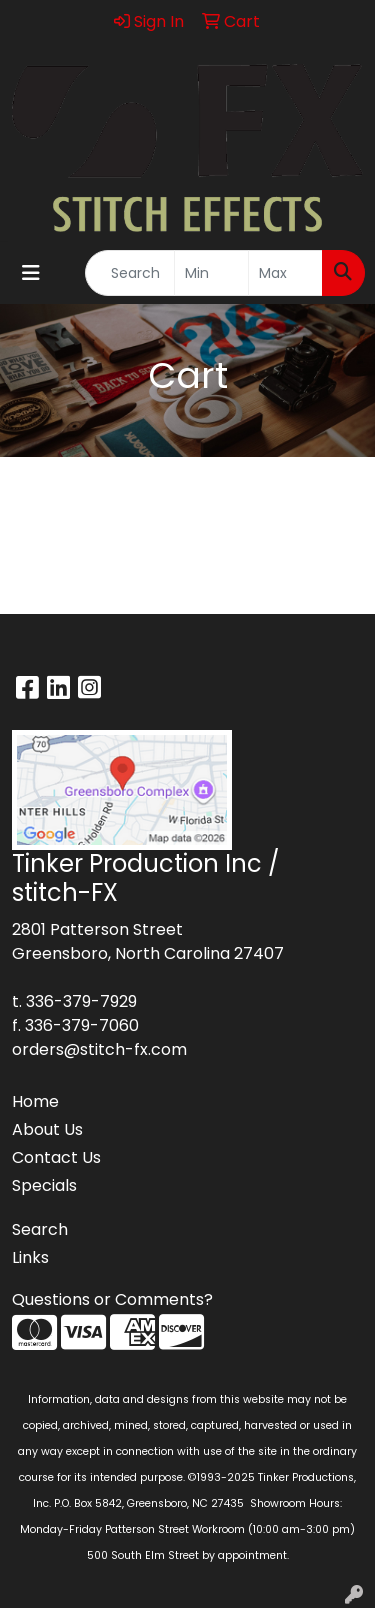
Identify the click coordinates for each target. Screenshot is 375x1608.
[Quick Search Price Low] (211, 273)
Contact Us (56, 1157)
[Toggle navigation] (31, 273)
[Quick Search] (130, 273)
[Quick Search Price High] (285, 273)
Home (35, 1101)
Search (40, 1229)
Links (30, 1257)
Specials (44, 1185)
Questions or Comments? (112, 1299)
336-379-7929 (81, 1001)
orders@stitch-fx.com (99, 1049)
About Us (47, 1129)
